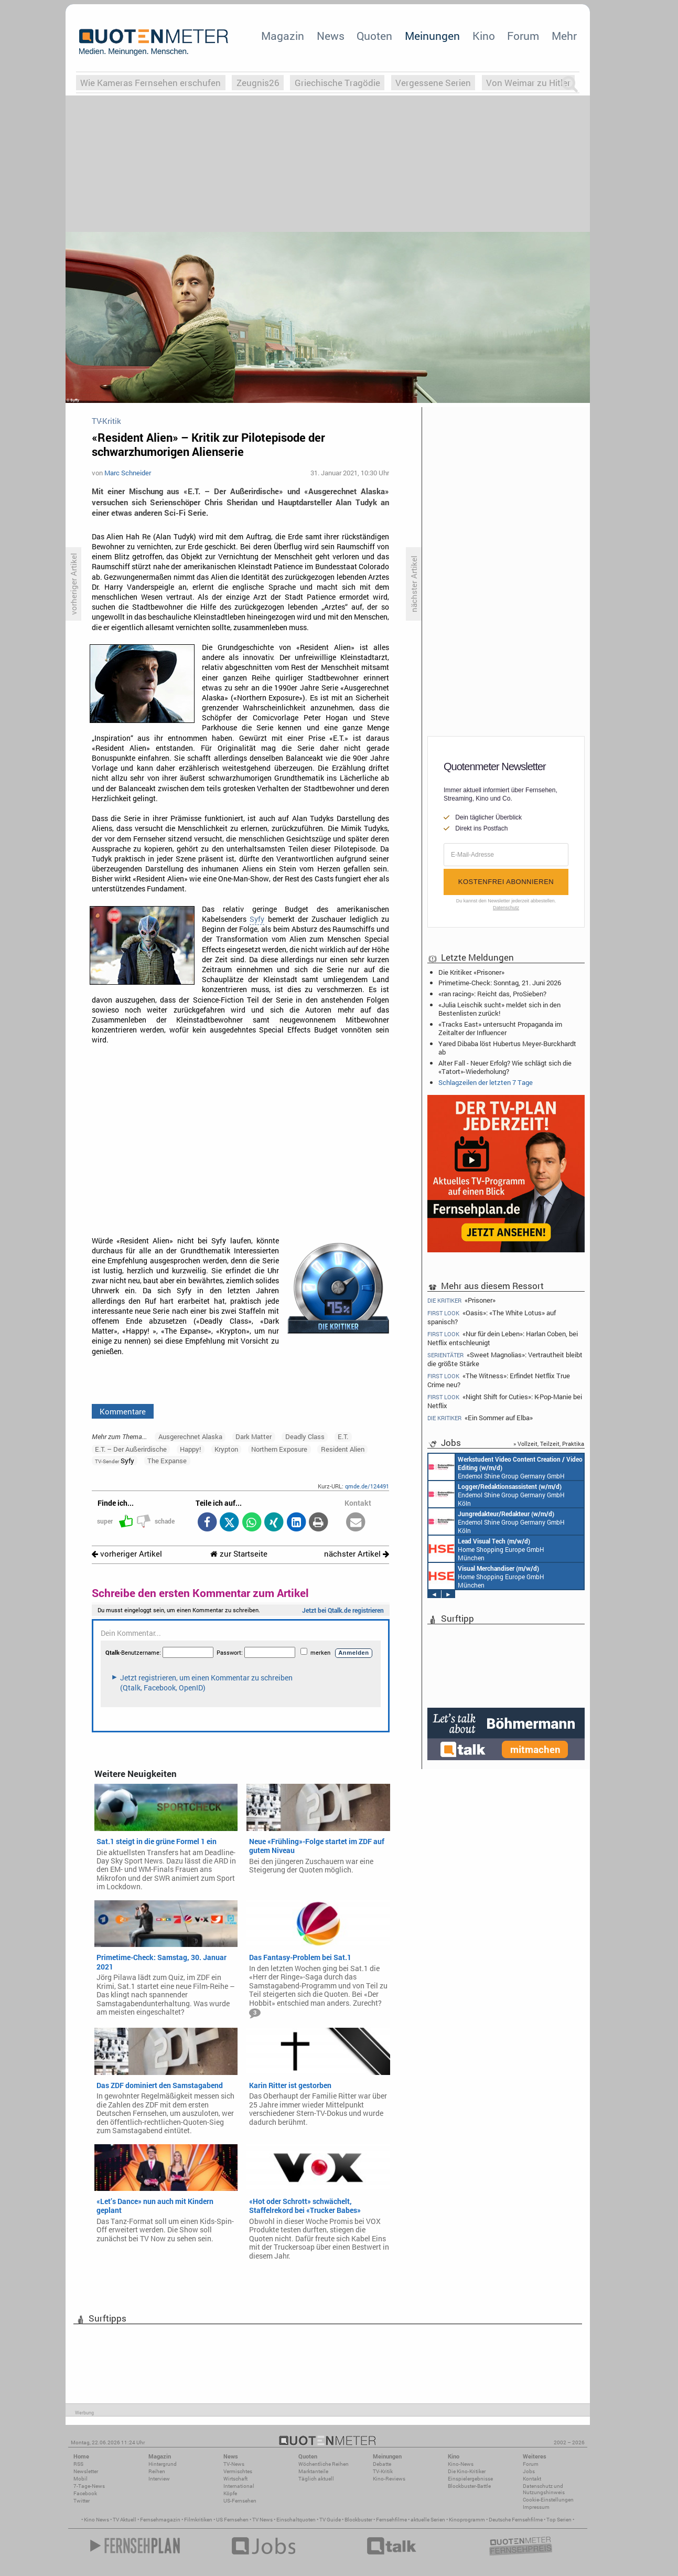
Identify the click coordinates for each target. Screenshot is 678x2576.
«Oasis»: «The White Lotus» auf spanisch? (491, 1317)
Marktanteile (313, 2471)
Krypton (226, 1449)
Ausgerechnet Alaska (190, 1436)
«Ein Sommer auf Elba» (480, 1417)
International (238, 2486)
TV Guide (330, 2519)
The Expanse (167, 1460)
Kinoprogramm (467, 2519)
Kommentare (123, 1411)
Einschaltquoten (296, 2519)
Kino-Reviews (389, 2478)
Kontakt (532, 2478)
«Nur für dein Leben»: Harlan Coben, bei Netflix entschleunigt (502, 1338)
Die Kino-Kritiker (467, 2471)
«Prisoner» (461, 1300)
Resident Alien (342, 1449)
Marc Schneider (127, 473)
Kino (483, 35)
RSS (78, 2464)
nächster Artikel (356, 1554)
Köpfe (230, 2493)
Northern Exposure (279, 1449)
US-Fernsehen (239, 2500)
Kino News (96, 2519)
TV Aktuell (124, 2519)
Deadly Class (305, 1436)
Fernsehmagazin (160, 2519)
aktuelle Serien (428, 2519)
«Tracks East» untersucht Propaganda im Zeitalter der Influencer (500, 1028)
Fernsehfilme (391, 2519)
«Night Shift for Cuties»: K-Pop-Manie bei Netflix (504, 1401)
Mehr (564, 35)
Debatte (382, 2464)
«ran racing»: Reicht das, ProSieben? (492, 993)
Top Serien (559, 2519)
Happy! (190, 1449)
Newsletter (85, 2471)
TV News (262, 2519)
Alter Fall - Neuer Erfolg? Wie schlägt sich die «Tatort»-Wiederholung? (505, 1067)
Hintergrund (162, 2464)
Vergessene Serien (433, 83)
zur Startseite (238, 1554)
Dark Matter (253, 1436)
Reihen (156, 2471)
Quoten (374, 35)
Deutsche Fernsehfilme (516, 2519)
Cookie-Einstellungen (548, 2499)
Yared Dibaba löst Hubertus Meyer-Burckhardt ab (507, 1048)
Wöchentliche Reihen (323, 2464)
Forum (523, 35)
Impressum (536, 2507)
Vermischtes (237, 2471)
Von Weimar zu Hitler (528, 83)
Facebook (85, 2493)
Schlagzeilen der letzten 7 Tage (485, 1082)
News (331, 35)
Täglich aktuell (316, 2478)
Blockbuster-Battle (469, 2486)
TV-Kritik (383, 2471)
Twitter (81, 2500)
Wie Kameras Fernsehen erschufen (150, 83)
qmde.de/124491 (367, 1486)
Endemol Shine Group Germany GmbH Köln (505, 1467)
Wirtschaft (235, 2478)
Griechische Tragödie (337, 83)
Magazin (282, 35)
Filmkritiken (198, 2519)
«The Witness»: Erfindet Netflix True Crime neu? (498, 1380)
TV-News (233, 2464)
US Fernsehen (232, 2519)
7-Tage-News (89, 2486)
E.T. (343, 1436)
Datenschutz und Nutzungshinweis (544, 2489)
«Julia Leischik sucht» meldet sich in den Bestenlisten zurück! (499, 1009)
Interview (159, 2478)
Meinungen (432, 35)
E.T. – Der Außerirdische (131, 1449)
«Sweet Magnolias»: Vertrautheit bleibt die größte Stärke (505, 1359)
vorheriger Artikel (127, 1554)
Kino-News (460, 2464)
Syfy (257, 919)
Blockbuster (358, 2519)
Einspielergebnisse (470, 2478)
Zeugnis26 (257, 83)
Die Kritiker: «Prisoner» (471, 972)
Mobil (80, 2478)
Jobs (529, 2471)
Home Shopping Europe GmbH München (486, 1549)
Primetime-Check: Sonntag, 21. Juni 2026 (499, 982)
